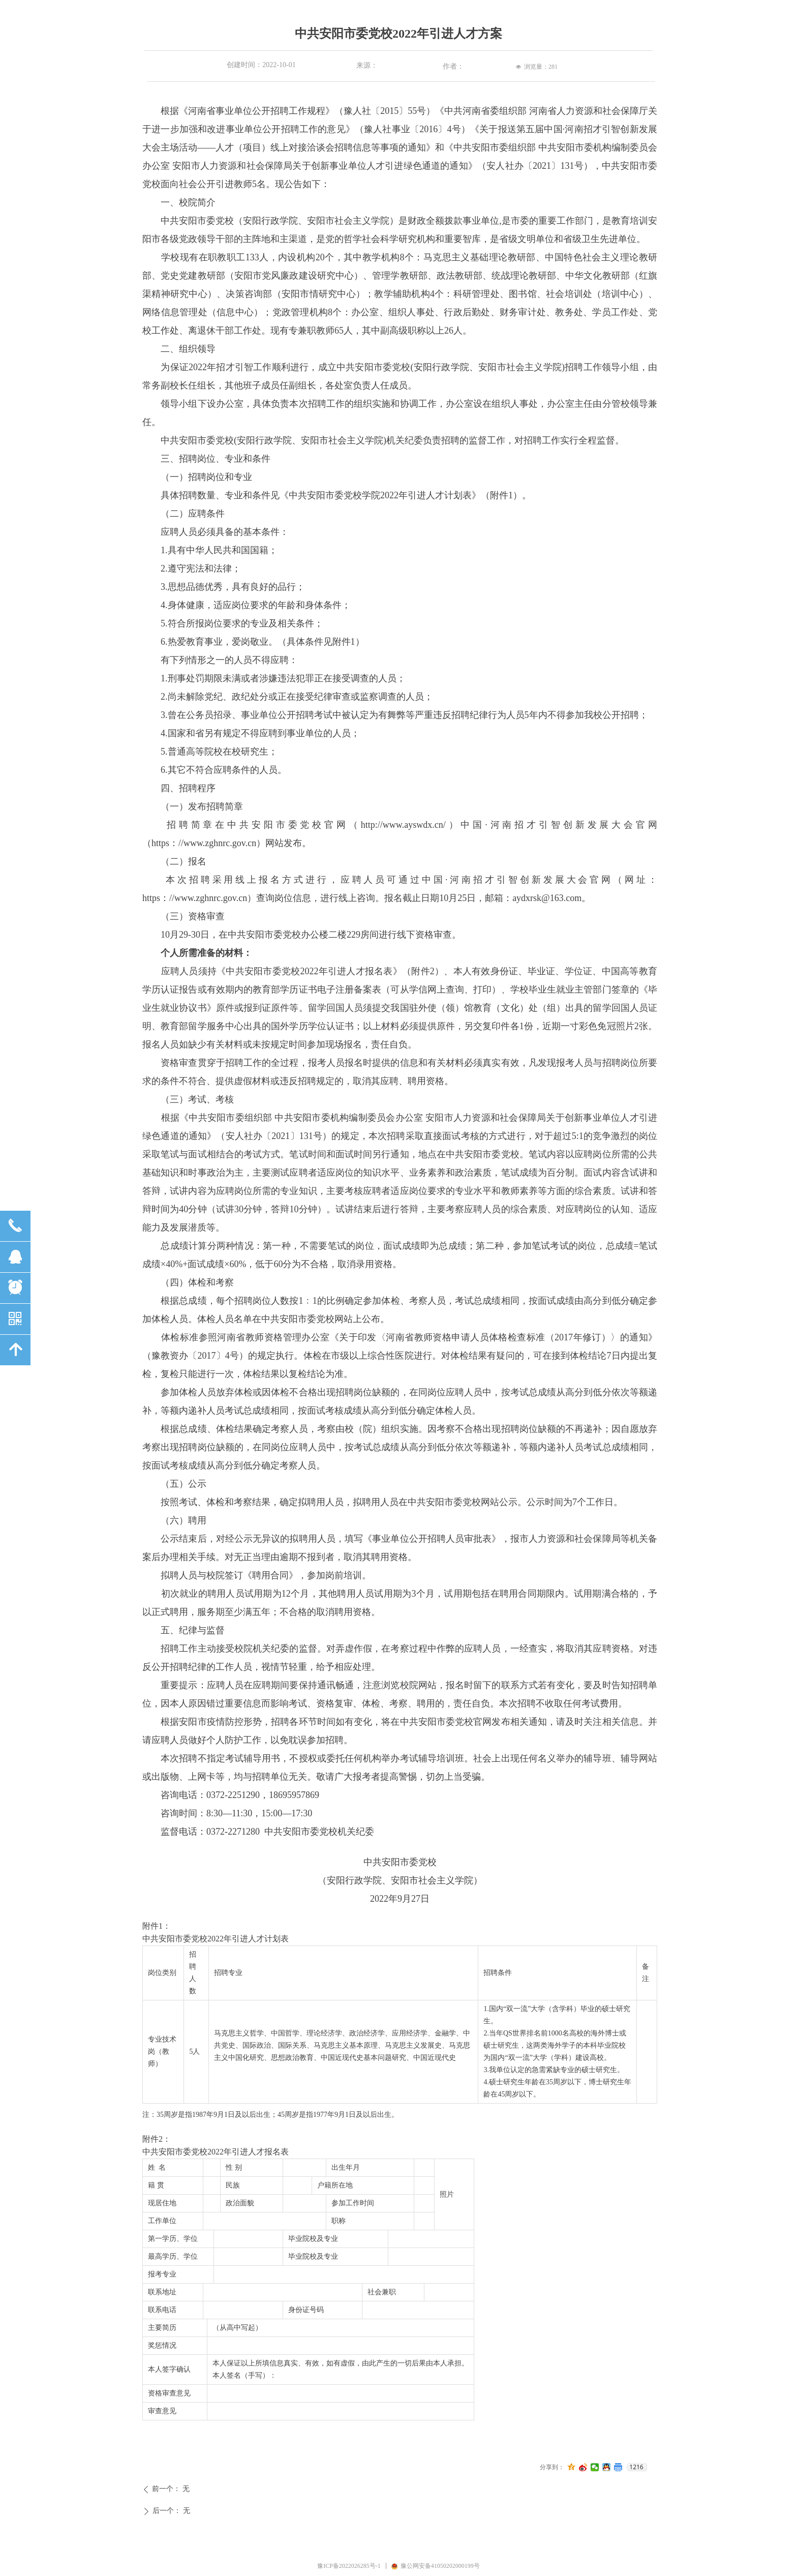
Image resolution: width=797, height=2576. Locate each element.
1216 (636, 2467)
